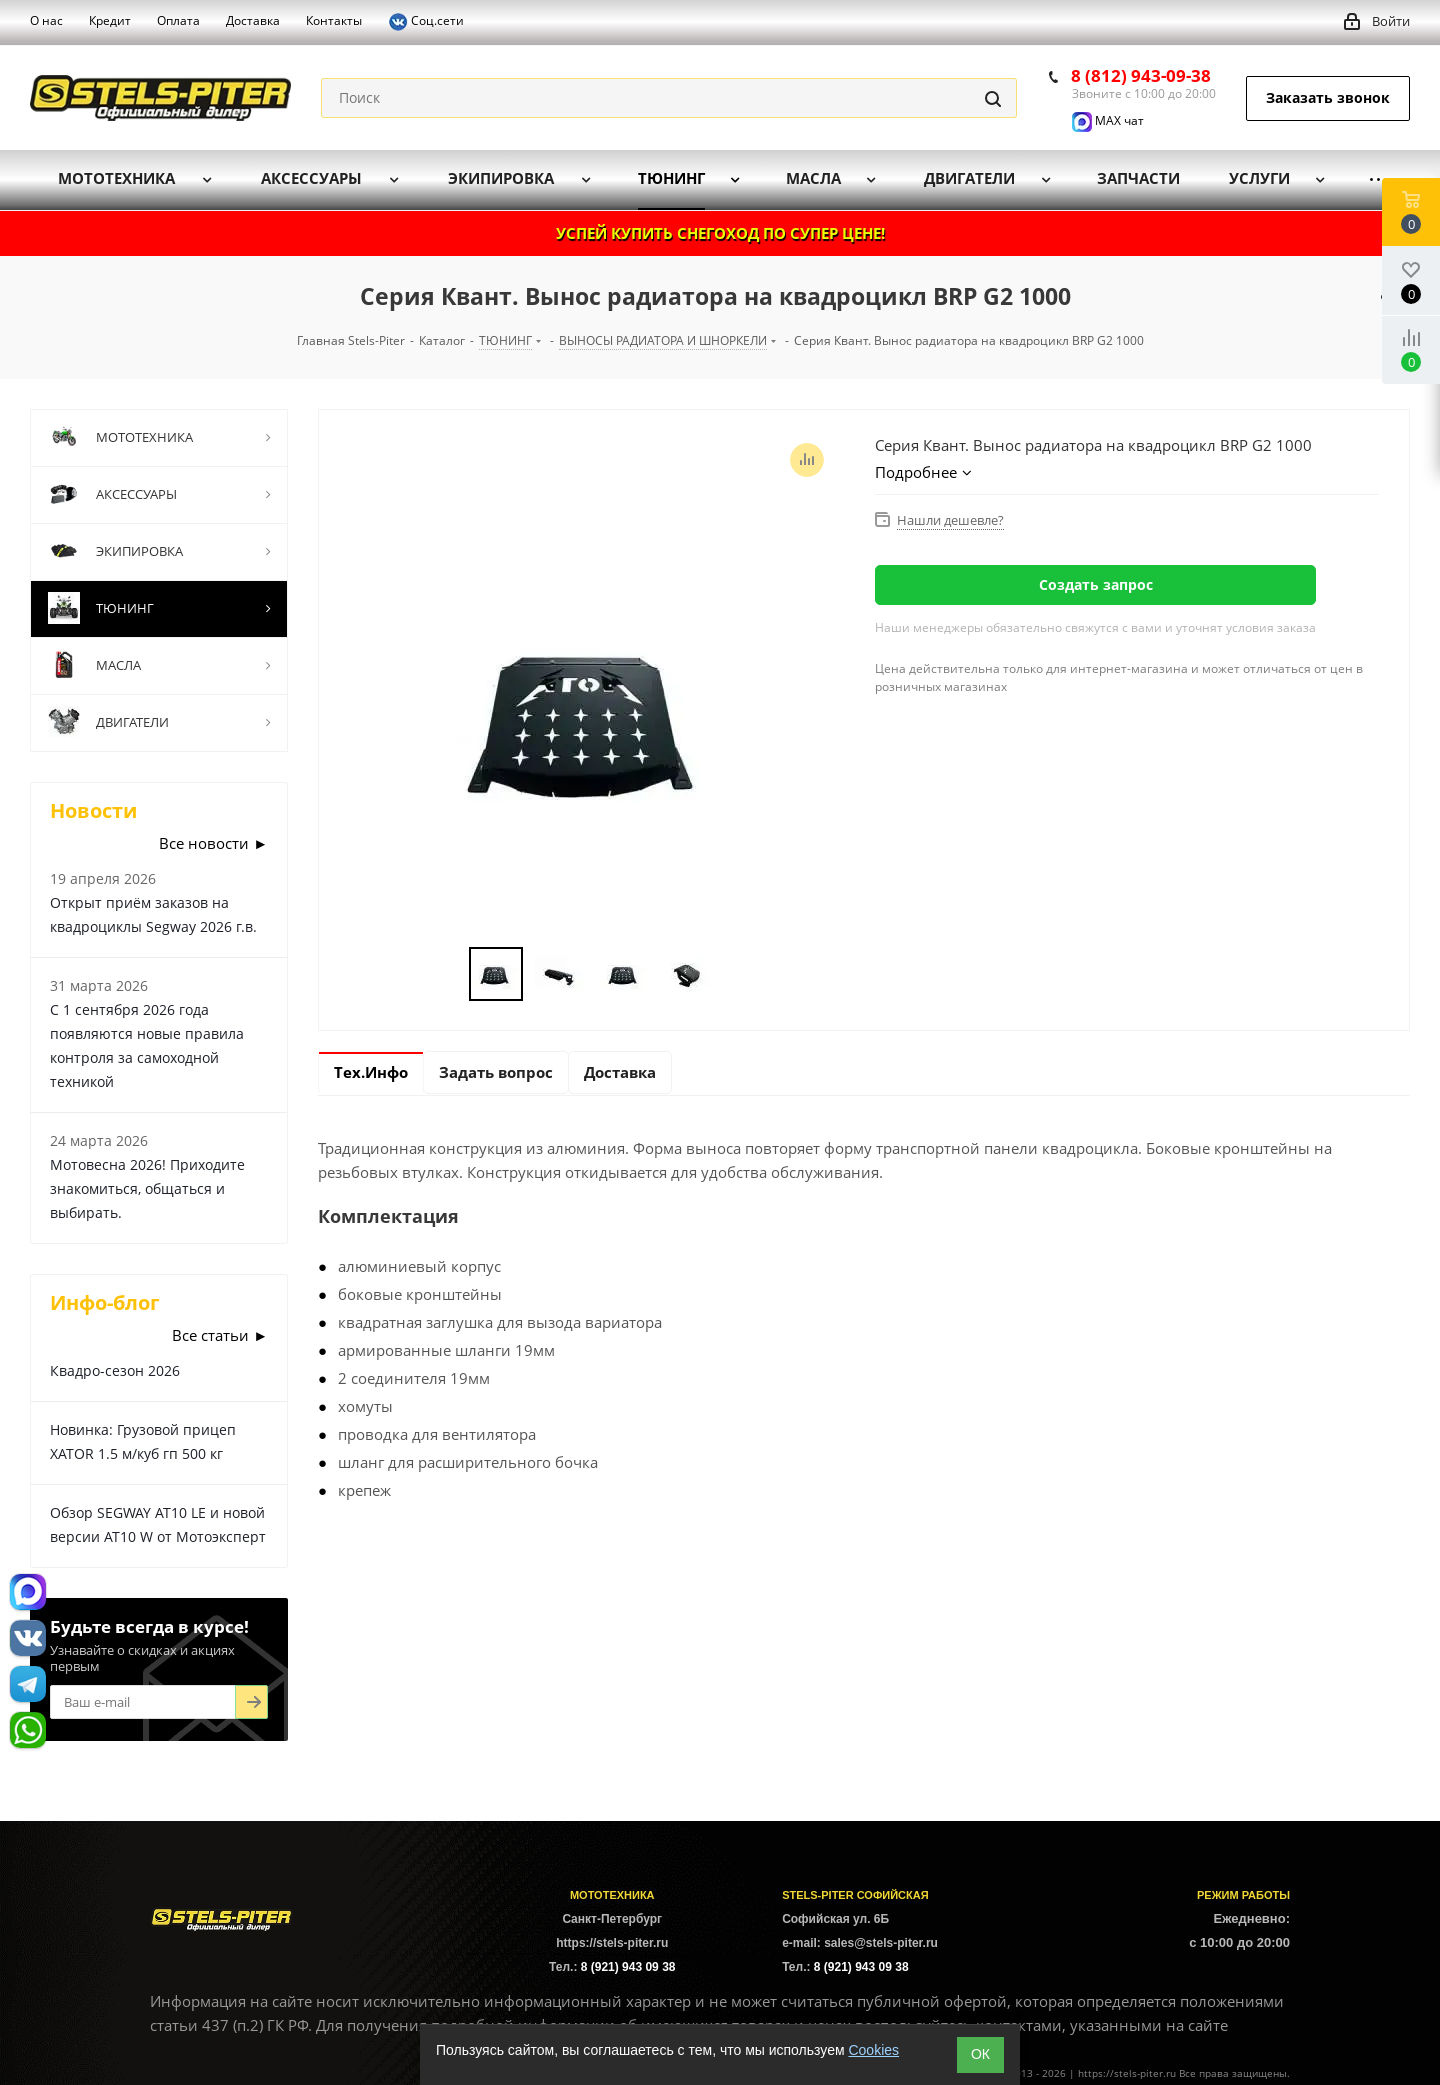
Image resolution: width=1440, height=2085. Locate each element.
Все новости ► (213, 843)
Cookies (873, 2050)
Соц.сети (426, 22)
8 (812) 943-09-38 (1141, 75)
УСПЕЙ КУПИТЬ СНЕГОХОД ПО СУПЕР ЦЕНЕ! (720, 233)
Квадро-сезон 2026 (115, 1370)
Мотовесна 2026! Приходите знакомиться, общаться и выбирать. (147, 1188)
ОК (980, 2054)
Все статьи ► (220, 1335)
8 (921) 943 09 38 (628, 1967)
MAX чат (1108, 120)
